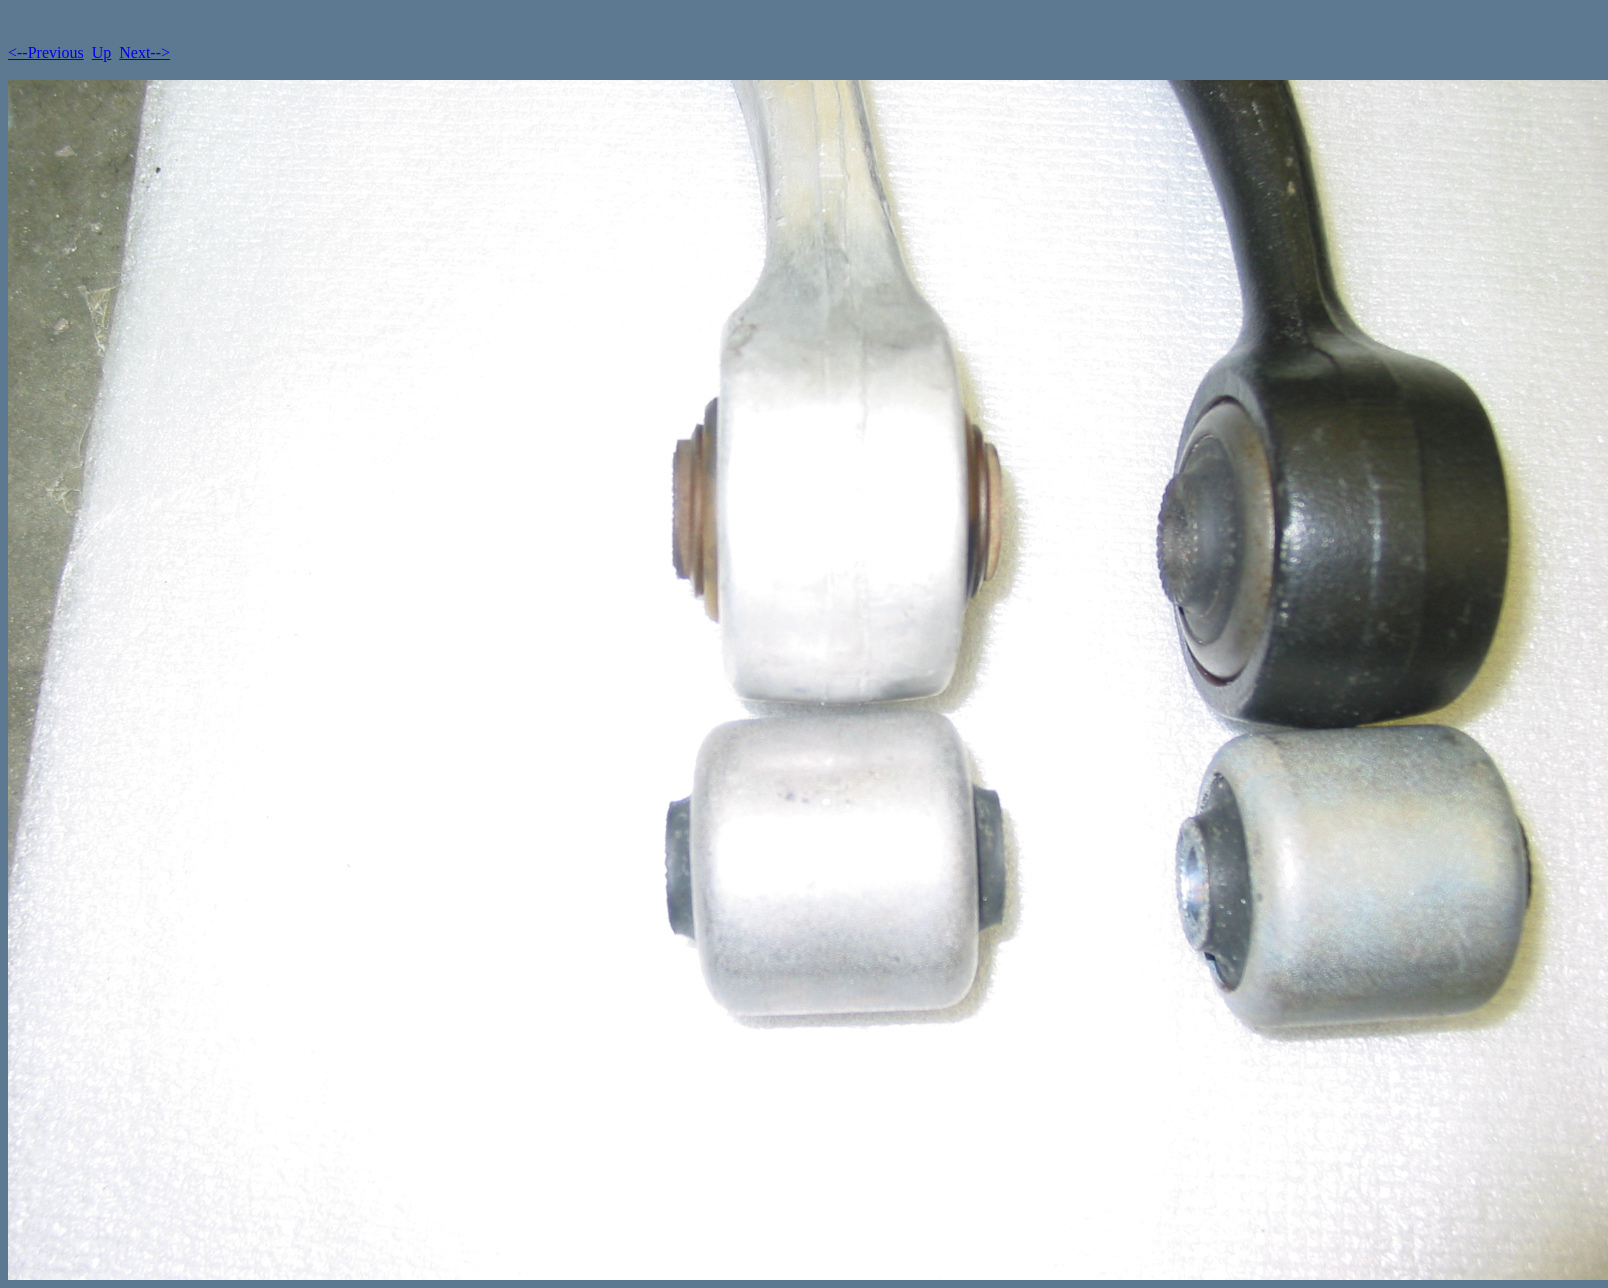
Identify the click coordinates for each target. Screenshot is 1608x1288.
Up (102, 52)
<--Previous (46, 52)
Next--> (144, 52)
